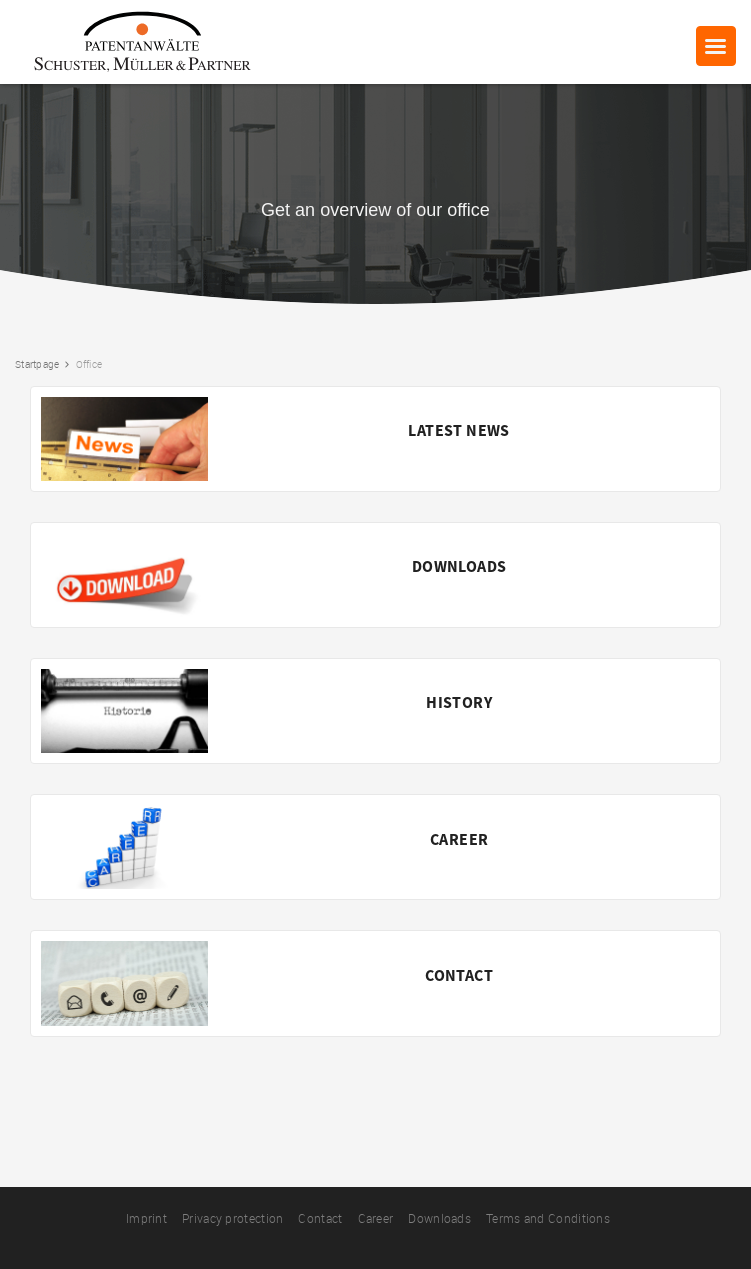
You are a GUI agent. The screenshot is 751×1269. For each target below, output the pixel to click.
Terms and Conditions (548, 1218)
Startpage (37, 364)
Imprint (146, 1218)
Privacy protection (232, 1218)
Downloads (439, 1218)
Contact (320, 1218)
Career (376, 1218)
